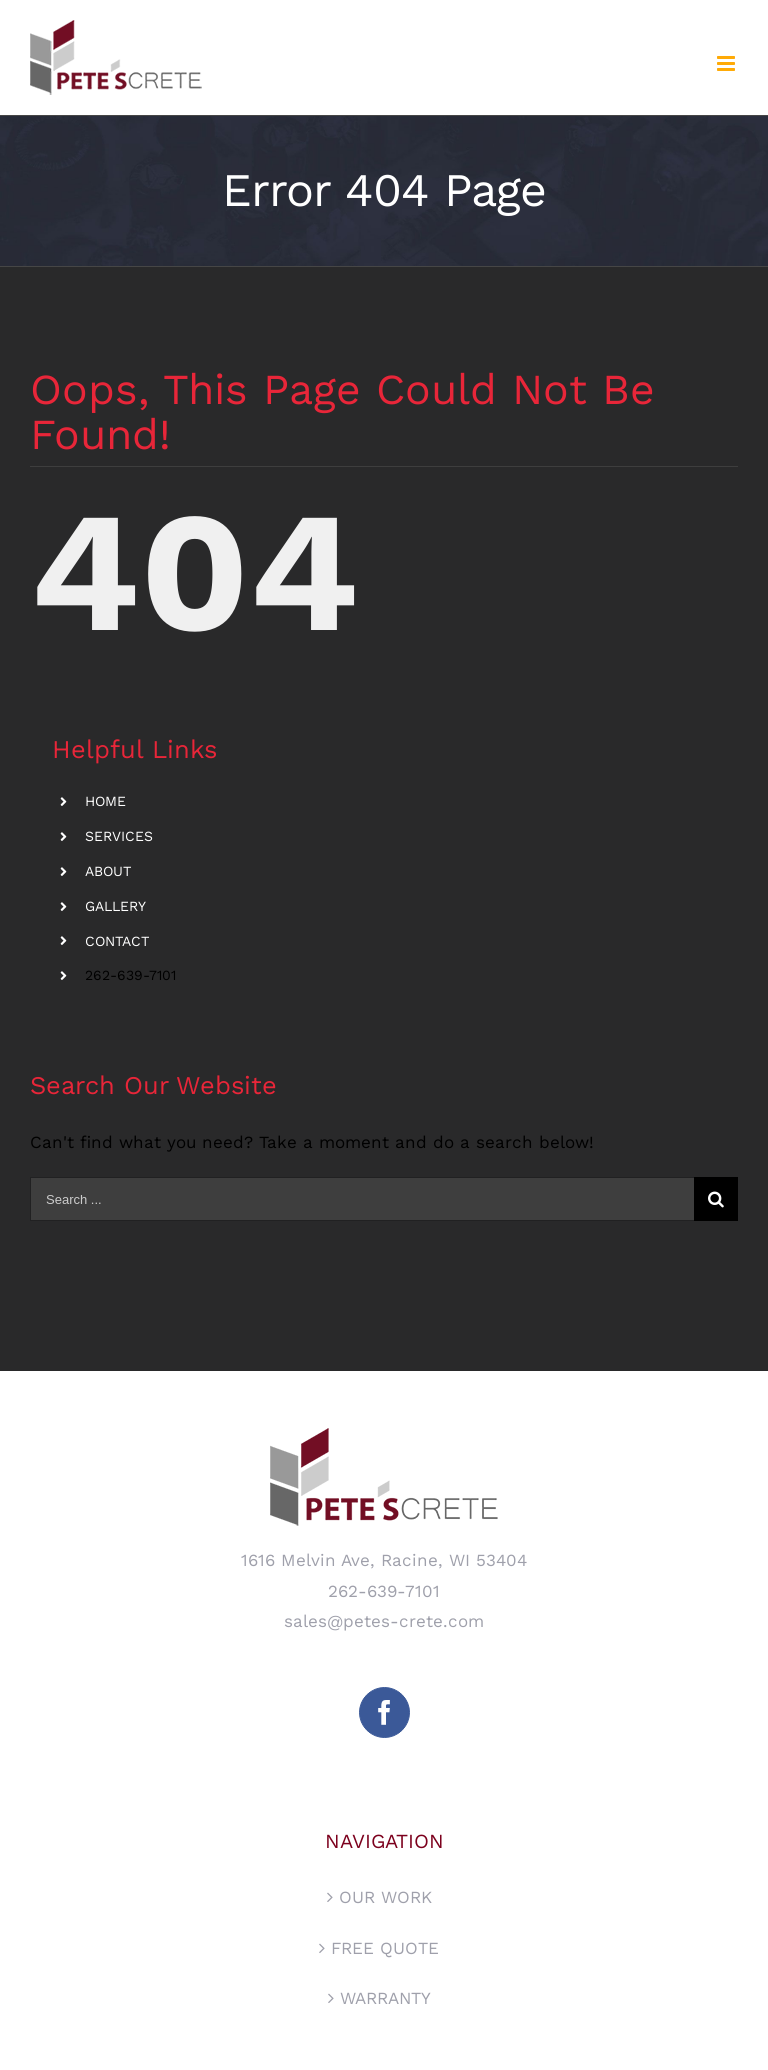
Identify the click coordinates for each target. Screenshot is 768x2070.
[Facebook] (384, 1712)
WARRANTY (385, 1998)
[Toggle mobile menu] (727, 63)
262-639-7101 (130, 975)
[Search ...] (362, 1199)
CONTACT (117, 941)
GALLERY (115, 906)
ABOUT (108, 871)
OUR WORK (385, 1897)
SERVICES (119, 836)
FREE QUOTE (385, 1948)
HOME (105, 801)
